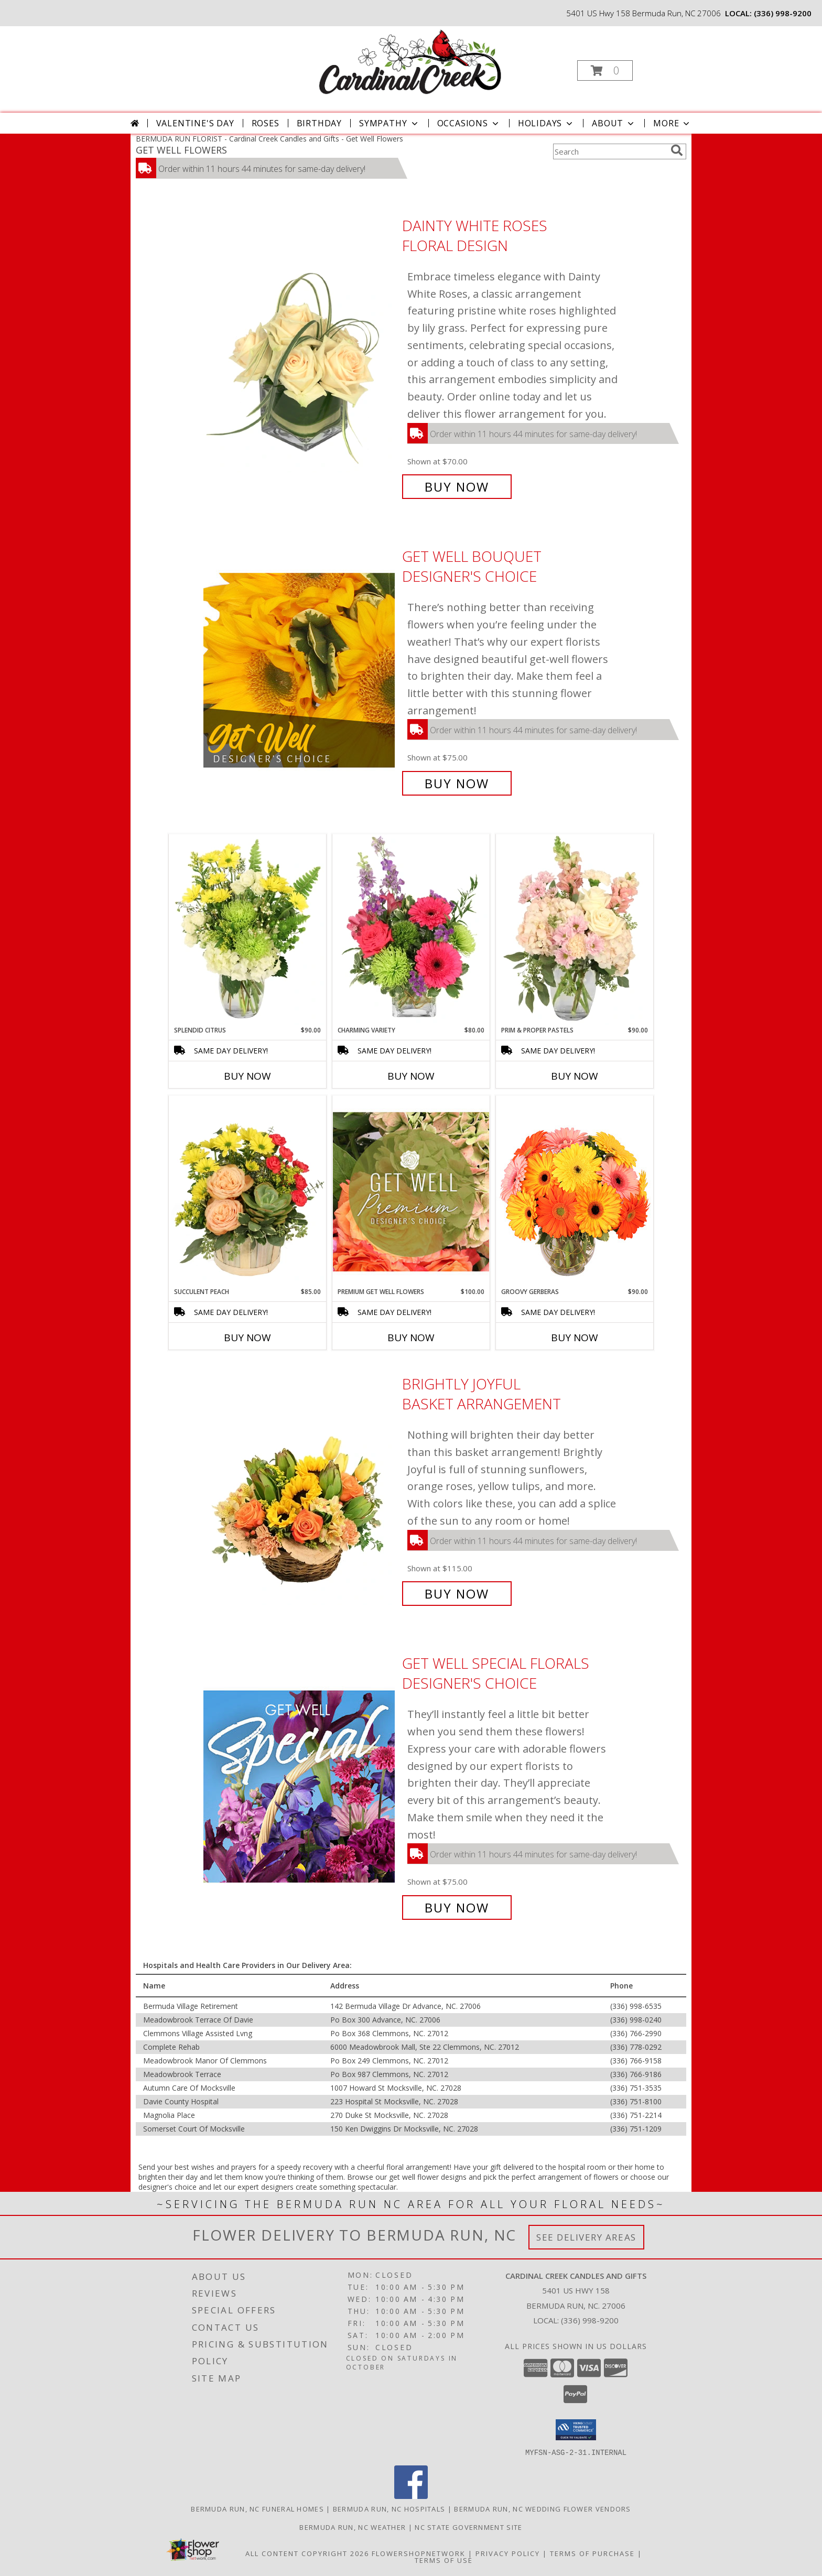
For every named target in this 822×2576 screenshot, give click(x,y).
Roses (265, 123)
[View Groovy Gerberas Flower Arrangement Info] (574, 1191)
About (614, 123)
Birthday (319, 123)
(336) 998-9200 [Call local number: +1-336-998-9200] (783, 13)
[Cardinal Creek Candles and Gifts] (410, 62)
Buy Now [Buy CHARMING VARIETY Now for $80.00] (411, 1076)
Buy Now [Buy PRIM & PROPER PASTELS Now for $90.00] (574, 1076)
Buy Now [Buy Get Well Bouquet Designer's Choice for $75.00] (457, 783)
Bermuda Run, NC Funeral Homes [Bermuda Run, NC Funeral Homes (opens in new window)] (257, 2508)
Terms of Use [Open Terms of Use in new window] (444, 2559)
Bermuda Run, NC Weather (352, 2526)
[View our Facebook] (411, 2496)
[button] (605, 70)
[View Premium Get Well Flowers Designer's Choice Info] (411, 1191)
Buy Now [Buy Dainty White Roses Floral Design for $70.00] (457, 486)
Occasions (469, 123)
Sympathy (389, 123)
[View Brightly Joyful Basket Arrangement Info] (300, 1489)
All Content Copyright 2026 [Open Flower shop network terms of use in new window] (307, 2553)
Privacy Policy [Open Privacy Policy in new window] (507, 2553)
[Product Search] (610, 151)
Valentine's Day (195, 123)
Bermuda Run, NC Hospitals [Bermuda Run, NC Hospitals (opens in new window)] (389, 2508)
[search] (677, 150)
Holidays (546, 123)
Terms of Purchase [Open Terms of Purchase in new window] (592, 2553)
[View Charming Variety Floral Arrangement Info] (411, 929)
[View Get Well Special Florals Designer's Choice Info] (300, 1785)
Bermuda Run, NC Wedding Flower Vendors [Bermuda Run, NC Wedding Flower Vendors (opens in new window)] (542, 2508)
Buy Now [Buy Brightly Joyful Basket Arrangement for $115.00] (457, 1593)
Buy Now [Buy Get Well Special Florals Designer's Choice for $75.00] (457, 1907)
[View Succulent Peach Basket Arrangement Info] (247, 1191)
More (672, 123)
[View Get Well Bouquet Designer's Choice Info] (300, 670)
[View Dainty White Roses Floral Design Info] (300, 356)
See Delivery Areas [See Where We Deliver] (586, 2237)
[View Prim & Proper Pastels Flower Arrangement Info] (574, 929)
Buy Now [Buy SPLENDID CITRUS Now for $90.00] (247, 1076)
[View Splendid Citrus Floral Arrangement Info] (247, 929)
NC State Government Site (468, 2526)
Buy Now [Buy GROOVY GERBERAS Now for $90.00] (574, 1337)
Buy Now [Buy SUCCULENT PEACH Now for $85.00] (247, 1337)
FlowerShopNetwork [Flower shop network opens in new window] (419, 2553)
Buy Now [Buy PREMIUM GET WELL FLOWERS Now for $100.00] (411, 1337)
